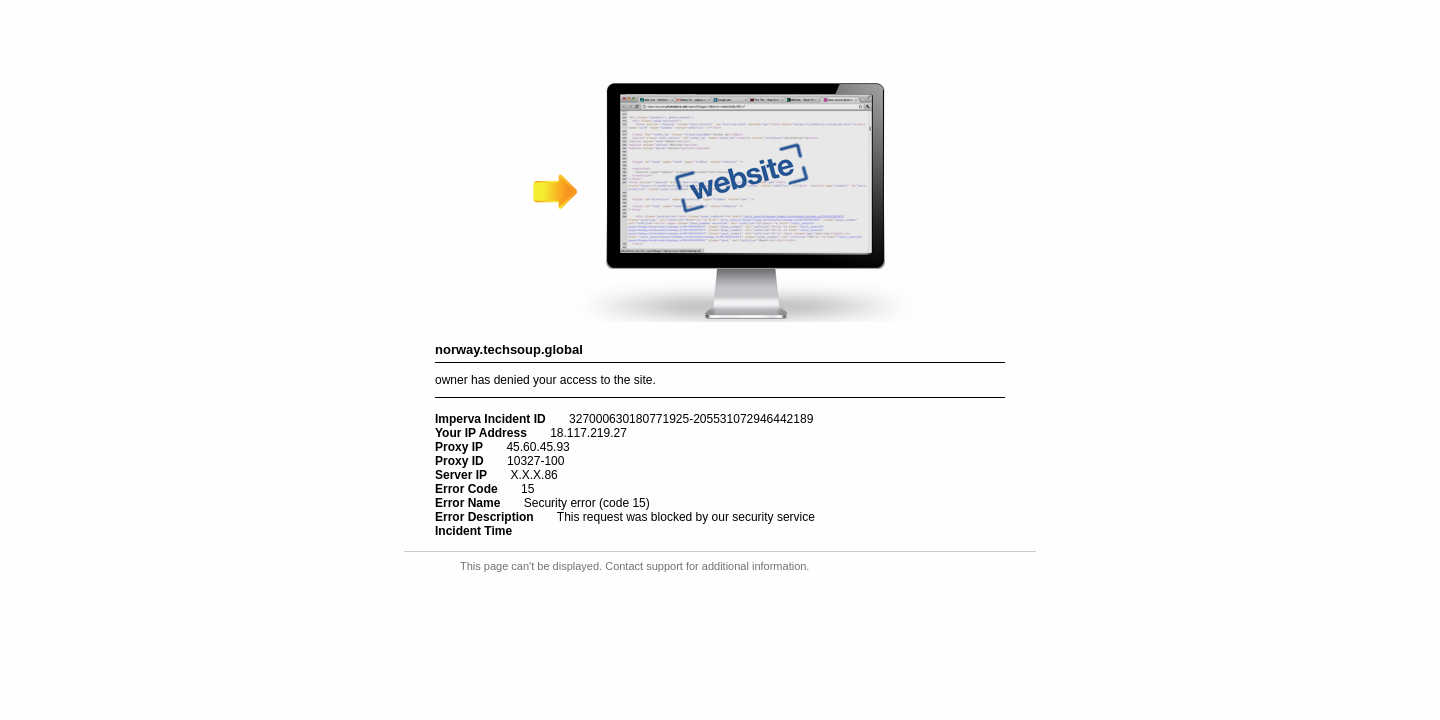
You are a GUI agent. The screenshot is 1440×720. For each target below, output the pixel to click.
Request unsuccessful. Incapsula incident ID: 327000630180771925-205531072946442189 (720, 360)
